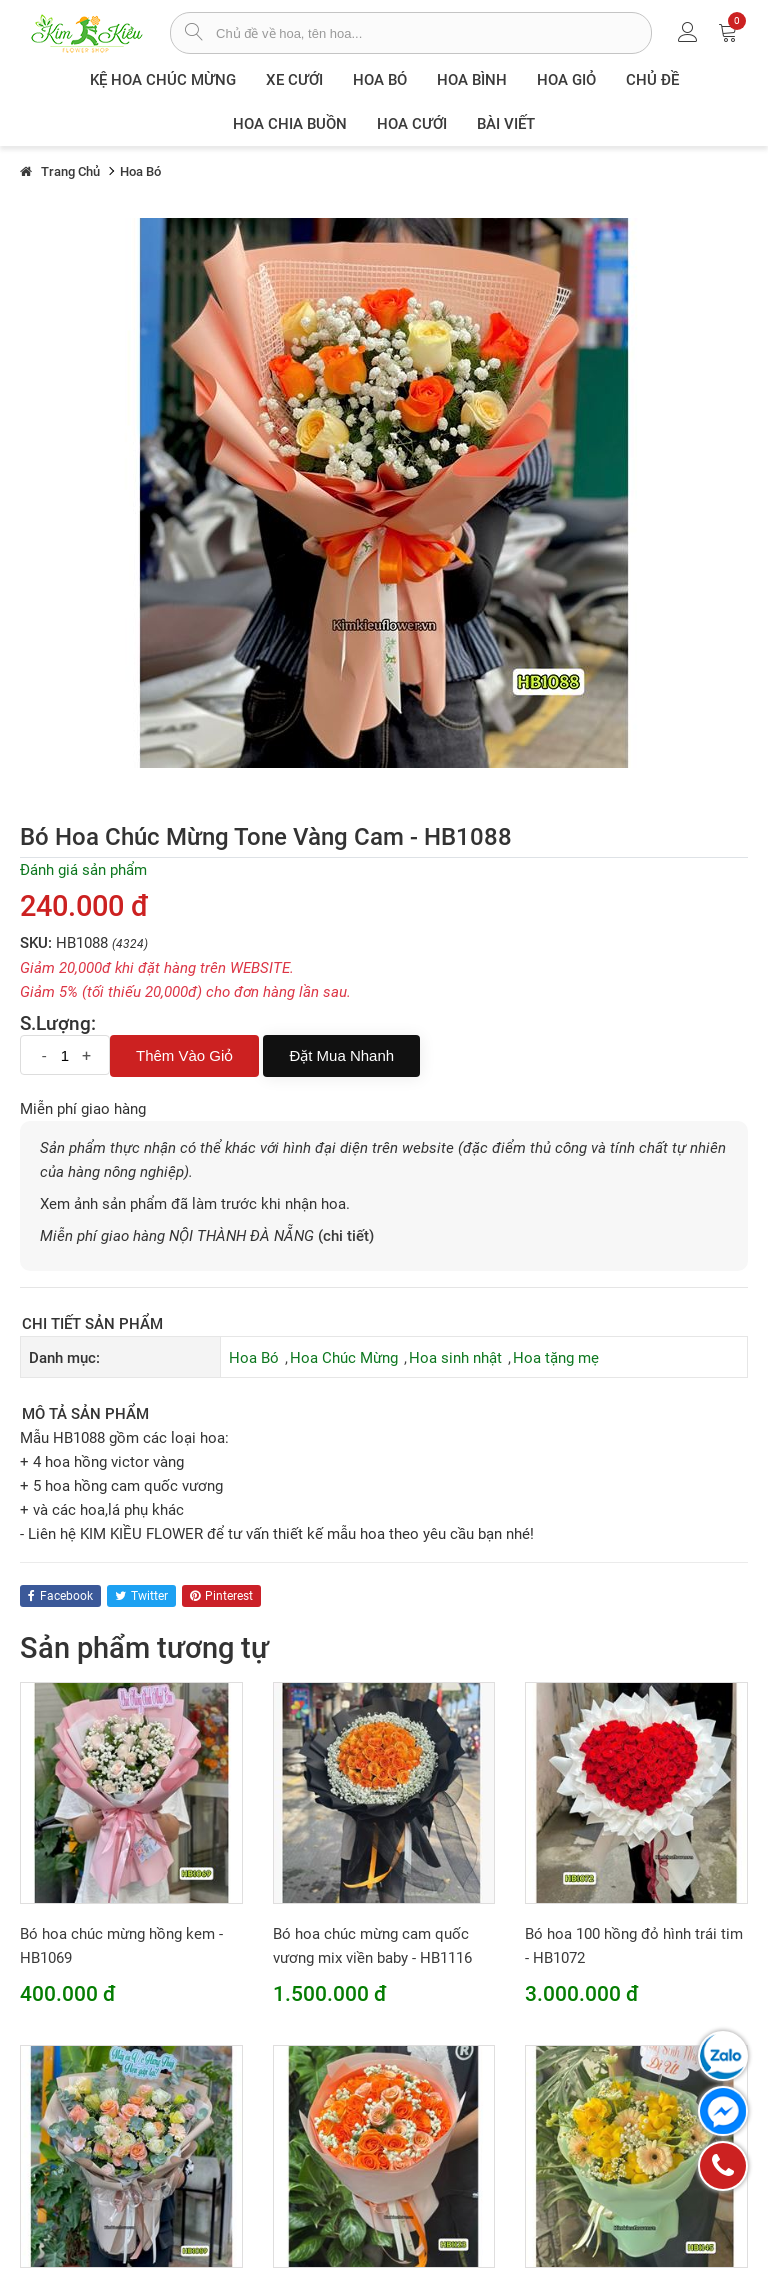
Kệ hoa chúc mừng (163, 80)
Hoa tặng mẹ (556, 1358)
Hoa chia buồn (290, 124)
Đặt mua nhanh (341, 1055)
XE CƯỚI (294, 80)
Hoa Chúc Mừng (344, 1358)
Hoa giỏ (566, 80)
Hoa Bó (380, 80)
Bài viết (506, 124)
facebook (60, 1596)
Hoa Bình (472, 80)
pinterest (221, 1596)
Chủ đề (652, 80)
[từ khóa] (433, 33)
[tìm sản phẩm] (193, 34)
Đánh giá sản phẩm (83, 870)
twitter (141, 1596)
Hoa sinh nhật (455, 1358)
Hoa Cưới (412, 124)
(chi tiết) (346, 1236)
